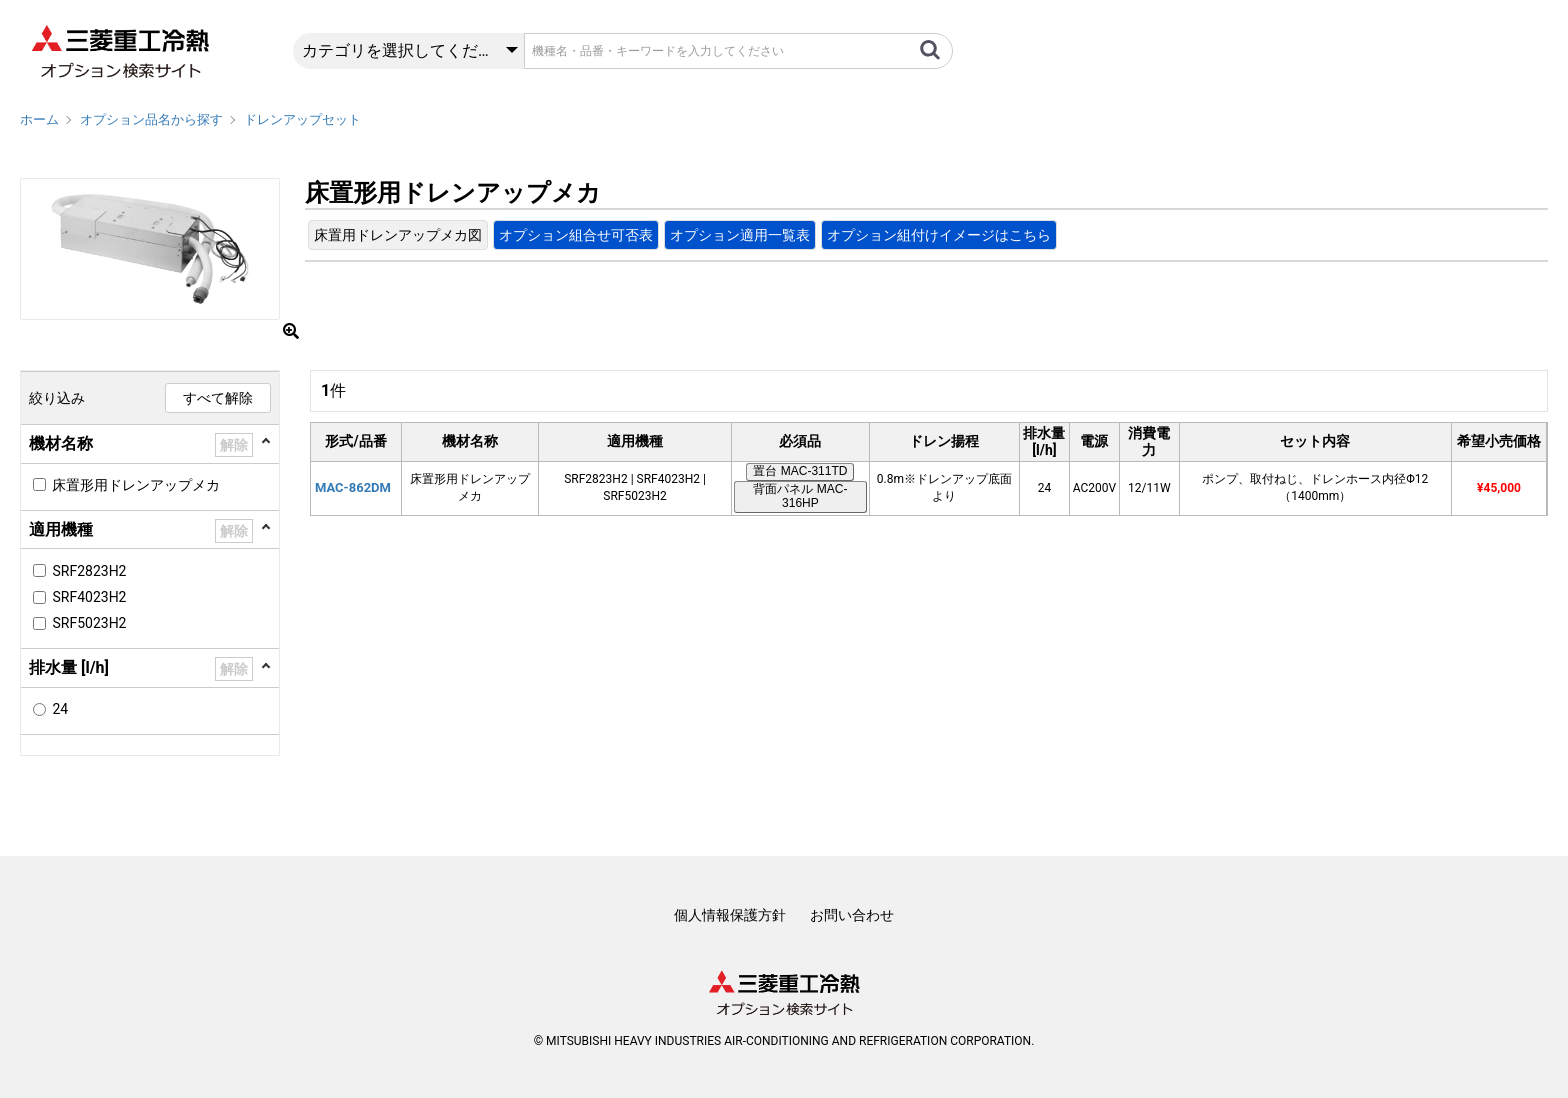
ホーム (39, 119)
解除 (234, 445)
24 (60, 709)
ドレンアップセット (302, 119)
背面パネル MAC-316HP (800, 496)
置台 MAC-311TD (800, 471)
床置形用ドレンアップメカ (136, 485)
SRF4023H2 (89, 597)
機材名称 (61, 443)
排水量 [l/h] (69, 667)
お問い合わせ (852, 915)
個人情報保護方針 (730, 915)
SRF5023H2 (89, 623)
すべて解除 (218, 398)
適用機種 (61, 529)
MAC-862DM (353, 487)
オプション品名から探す (151, 119)
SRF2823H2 (89, 571)
